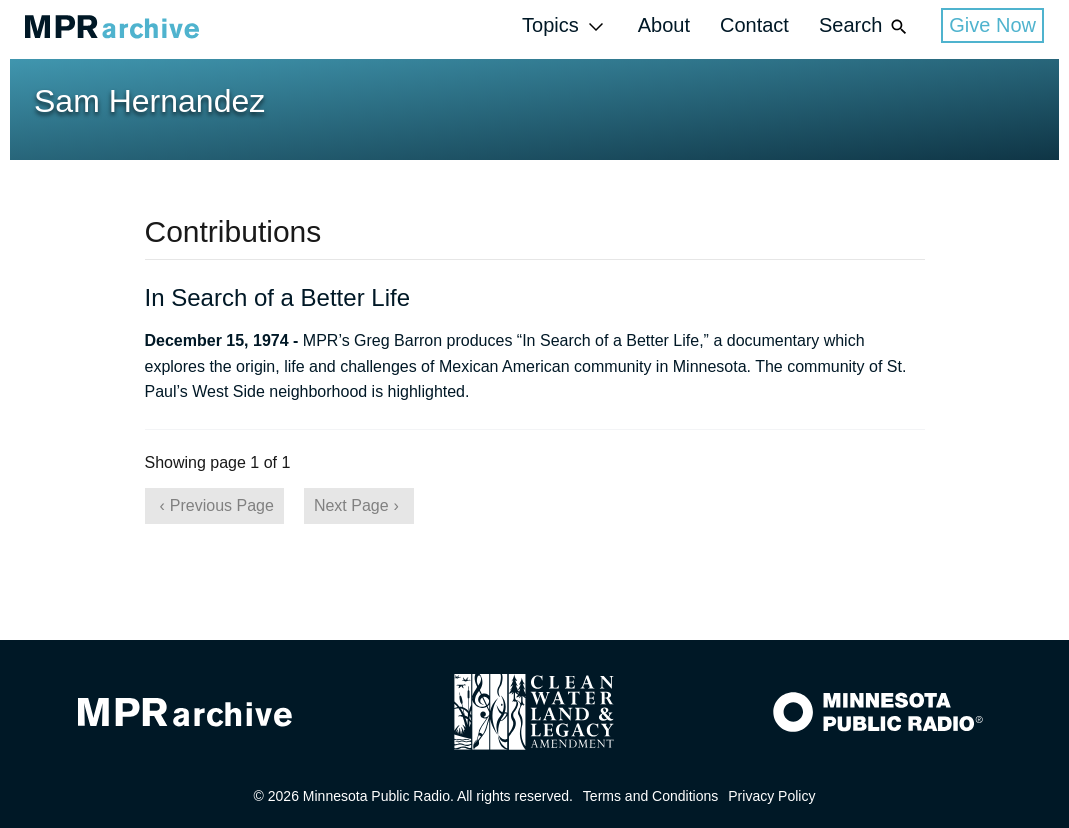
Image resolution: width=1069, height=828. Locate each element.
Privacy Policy (771, 796)
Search (865, 26)
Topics (565, 26)
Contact (754, 25)
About (664, 25)
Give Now (992, 25)
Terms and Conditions (650, 796)
